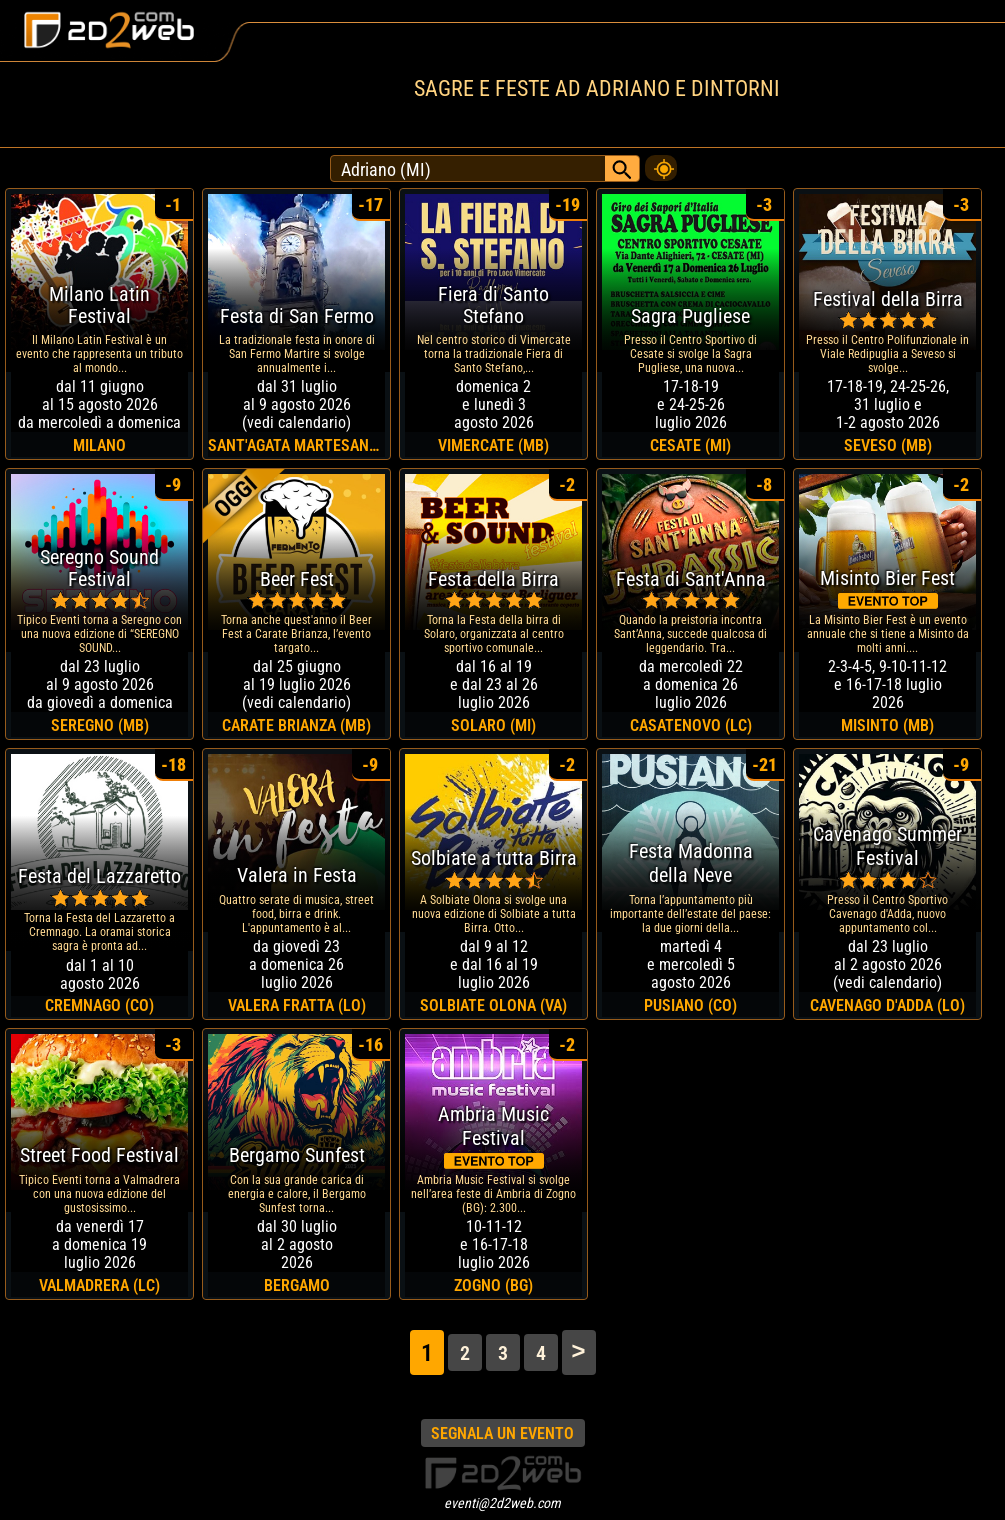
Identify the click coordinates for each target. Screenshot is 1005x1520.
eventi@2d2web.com (502, 1503)
